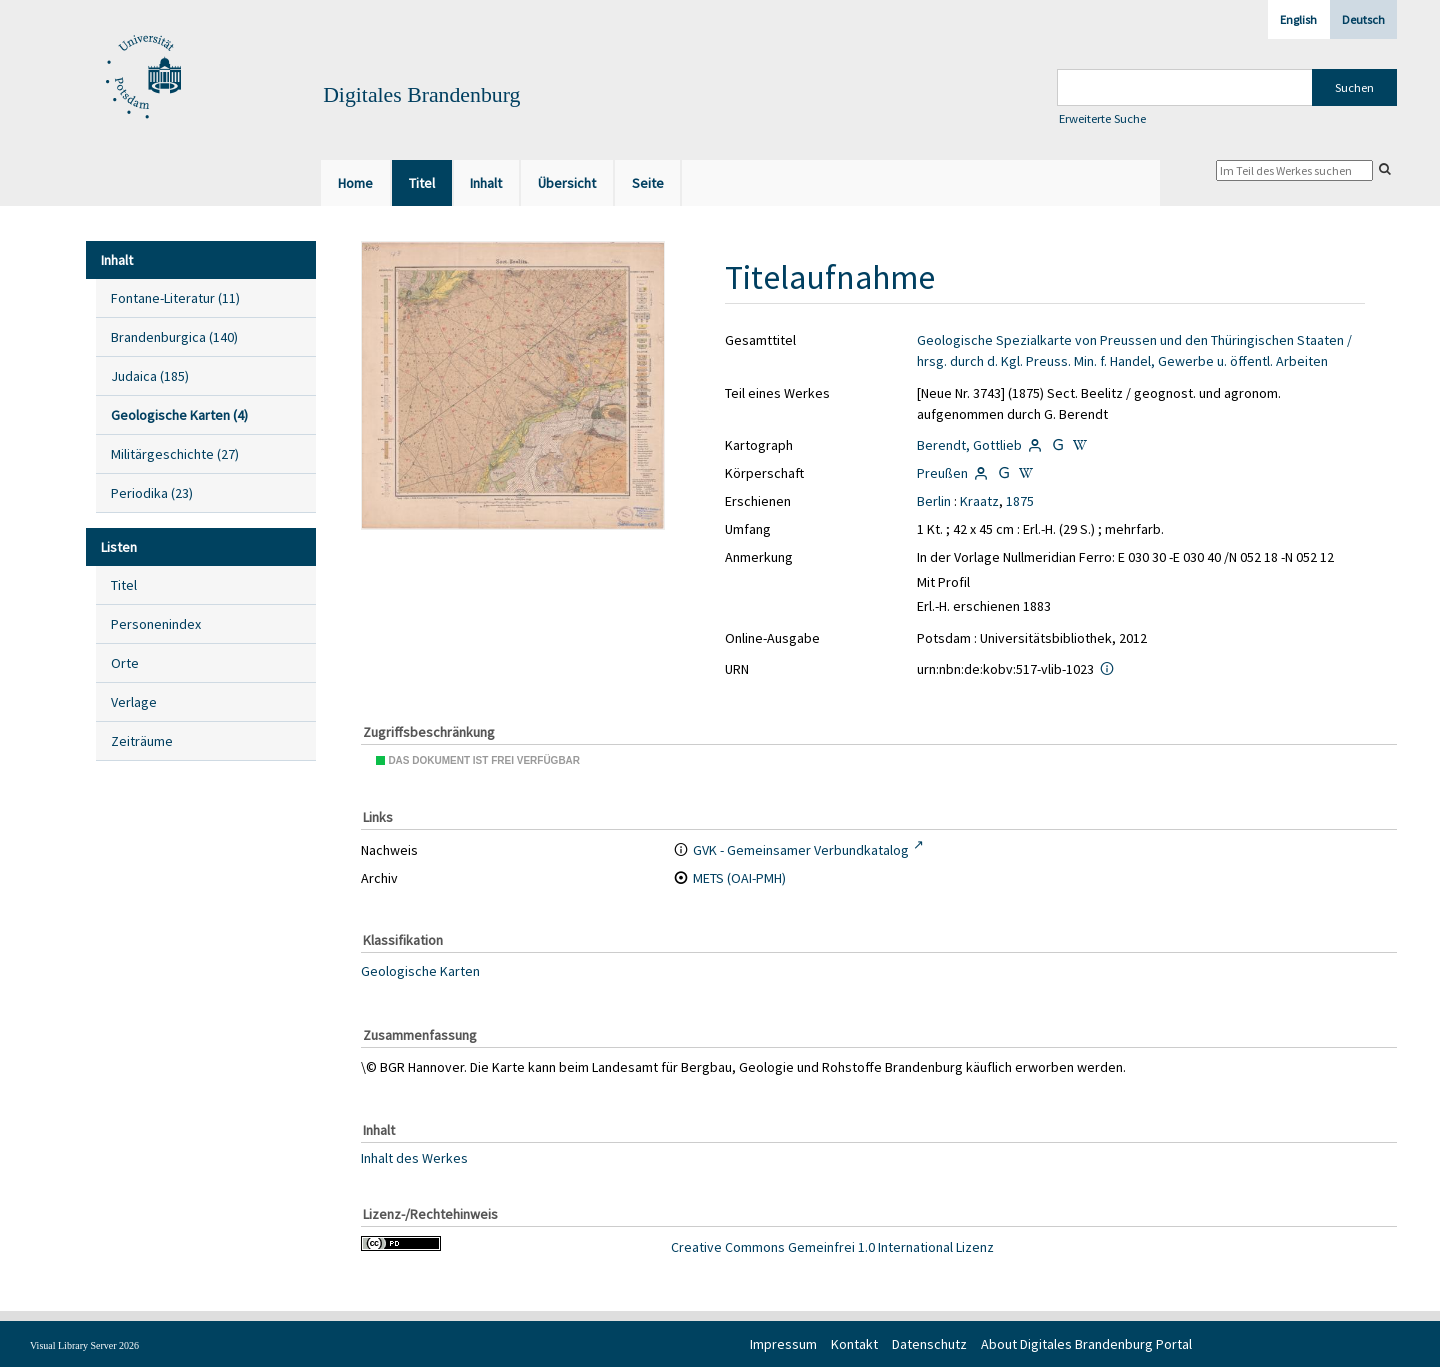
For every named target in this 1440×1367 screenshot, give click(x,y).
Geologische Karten (420, 971)
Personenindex (156, 624)
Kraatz (979, 501)
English (1298, 19)
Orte (125, 663)
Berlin (934, 501)
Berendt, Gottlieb (969, 445)
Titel (124, 585)
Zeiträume (142, 741)
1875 (1020, 501)
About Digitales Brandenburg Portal (1086, 1344)
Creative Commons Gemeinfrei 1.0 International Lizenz (832, 1247)
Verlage (134, 702)
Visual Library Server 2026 (84, 1345)
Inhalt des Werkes (414, 1157)
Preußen (942, 473)
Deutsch (1363, 19)
